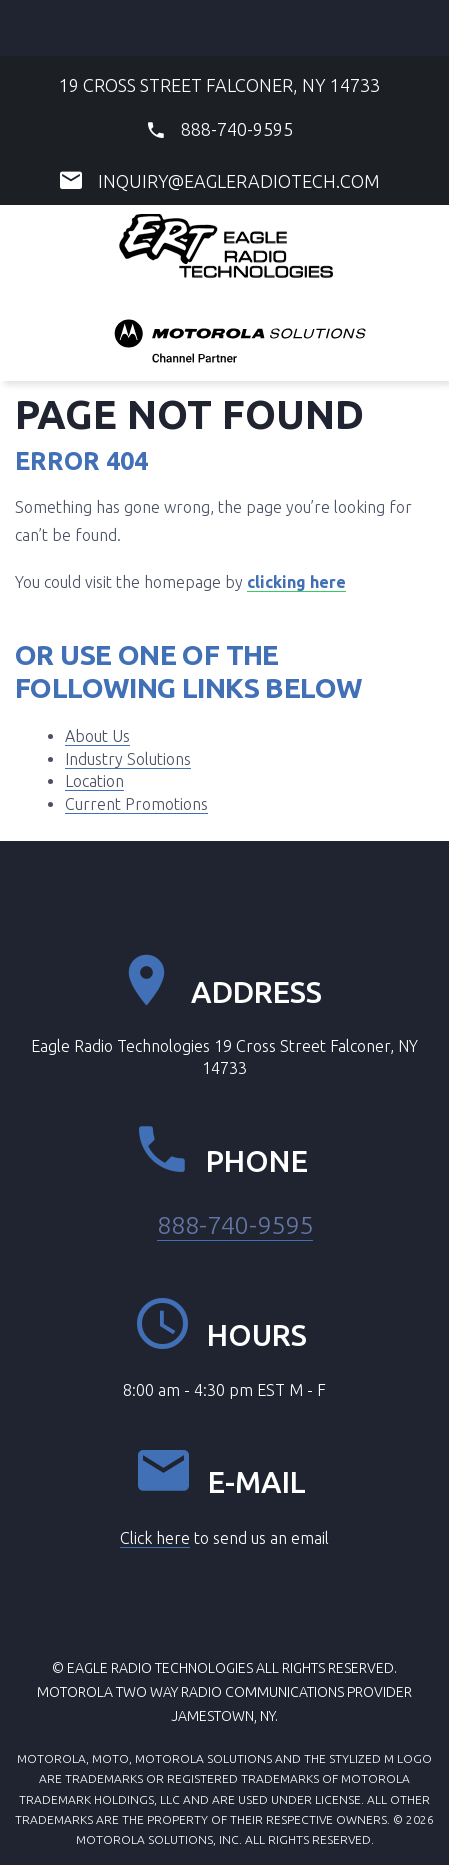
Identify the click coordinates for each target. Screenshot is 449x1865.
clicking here (296, 582)
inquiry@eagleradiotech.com (239, 181)
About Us (97, 736)
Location (94, 781)
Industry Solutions (128, 759)
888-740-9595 (237, 129)
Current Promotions (136, 804)
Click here (155, 1538)
